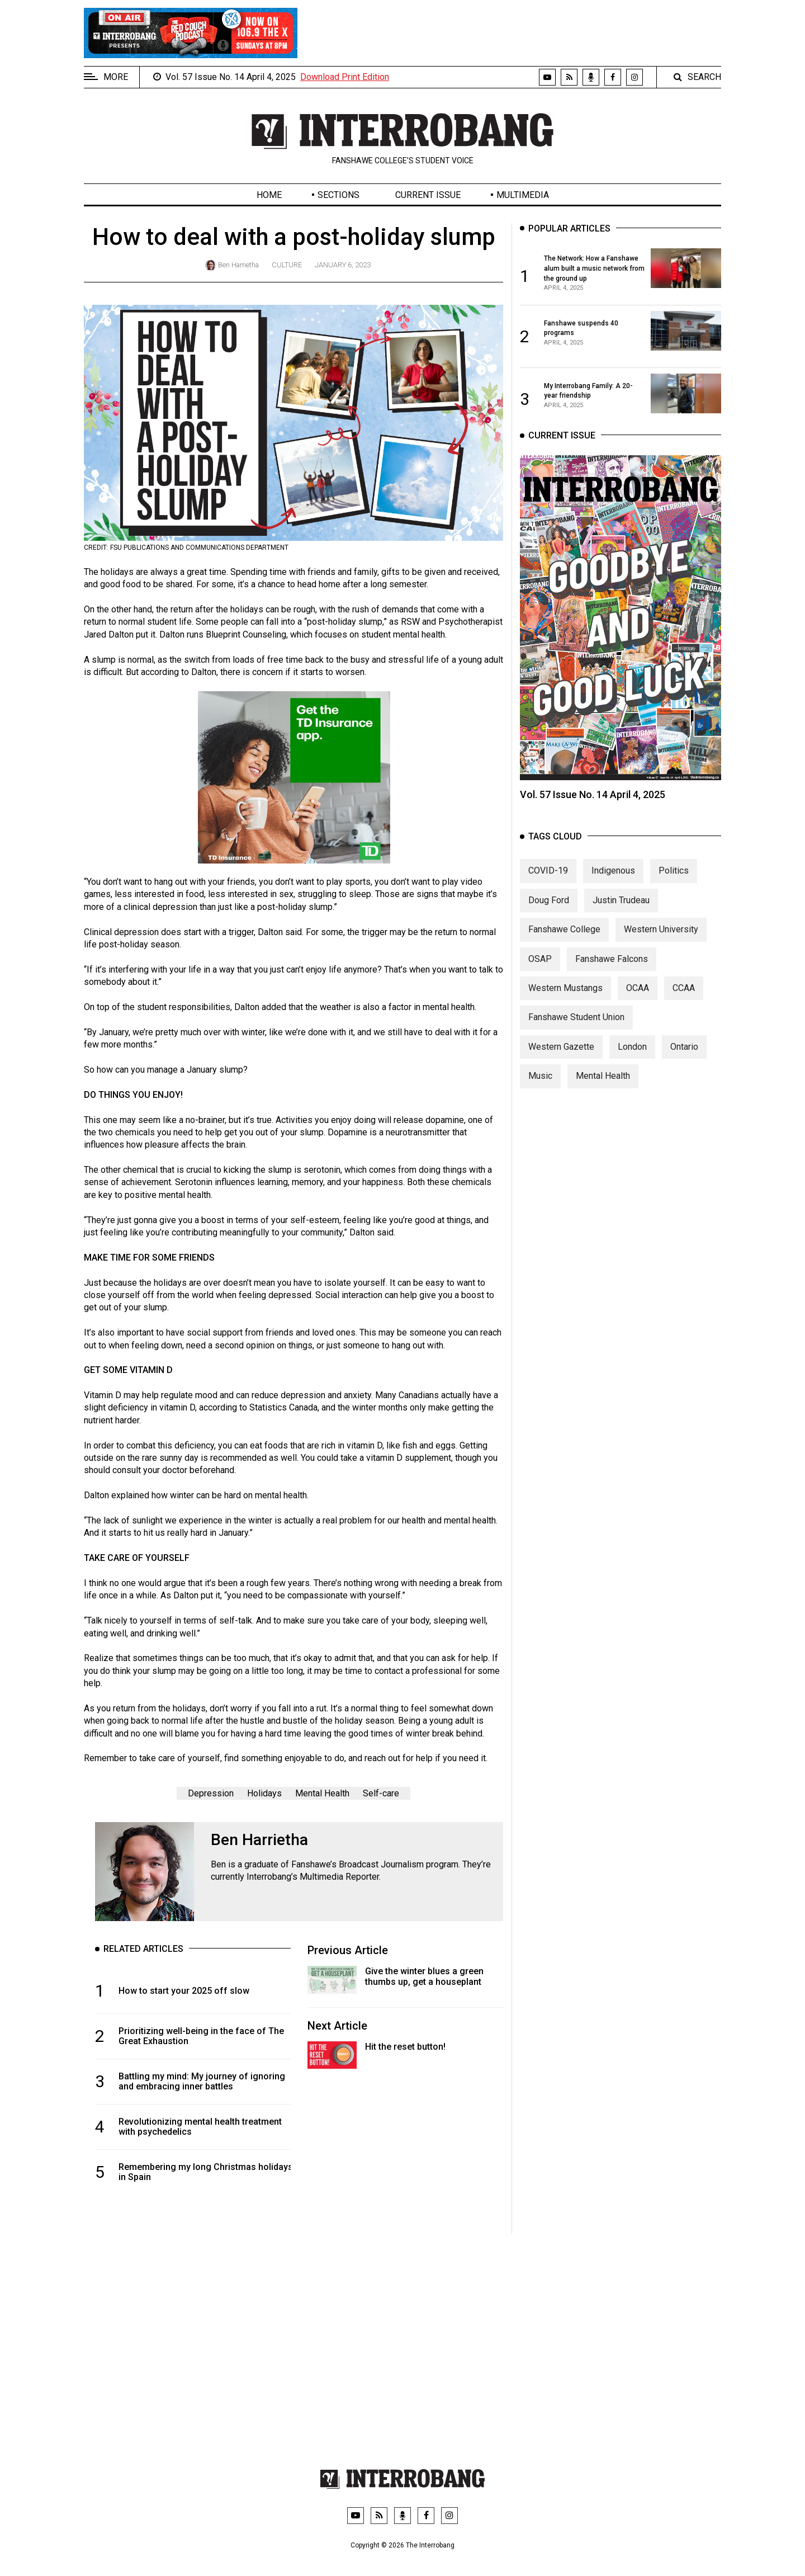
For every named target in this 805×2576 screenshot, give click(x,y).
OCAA (637, 1009)
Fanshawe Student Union (576, 1038)
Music (540, 1097)
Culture (287, 265)
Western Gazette (561, 1068)
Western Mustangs (565, 1009)
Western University (661, 950)
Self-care (381, 1793)
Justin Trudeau (621, 921)
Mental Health (322, 1793)
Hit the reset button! (405, 2046)
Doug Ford (548, 921)
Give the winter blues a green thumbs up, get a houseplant (424, 1976)
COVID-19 (548, 891)
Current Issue (428, 195)
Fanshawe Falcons (611, 980)
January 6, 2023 (343, 265)
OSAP (540, 980)
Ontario (684, 1068)
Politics (674, 891)
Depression (211, 1793)
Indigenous (613, 891)
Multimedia (522, 195)
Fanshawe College (564, 950)
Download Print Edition (344, 77)
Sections (338, 195)
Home (269, 195)
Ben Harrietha (238, 265)
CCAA (684, 1009)
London (632, 1068)
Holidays (264, 1793)
